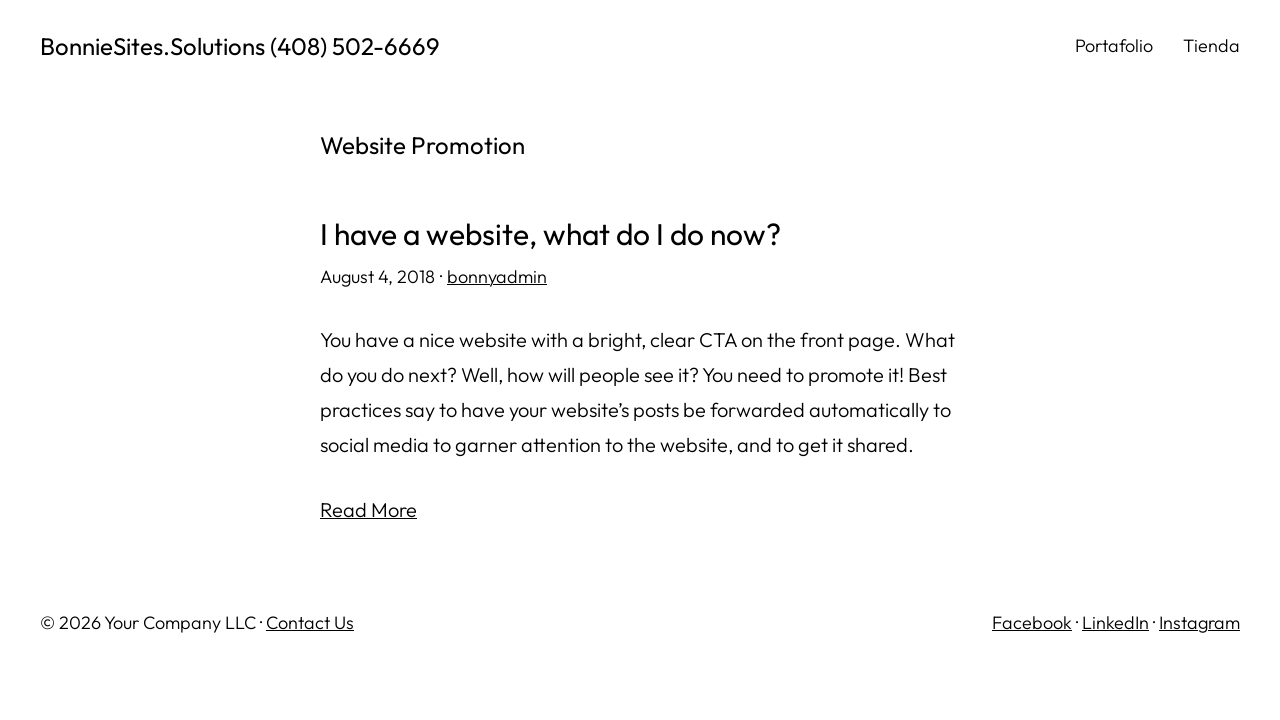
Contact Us (310, 622)
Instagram (1199, 622)
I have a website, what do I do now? (550, 234)
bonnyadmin (497, 276)
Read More (368, 509)
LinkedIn (1115, 622)
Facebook (1032, 622)
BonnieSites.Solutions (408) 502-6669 (240, 46)
